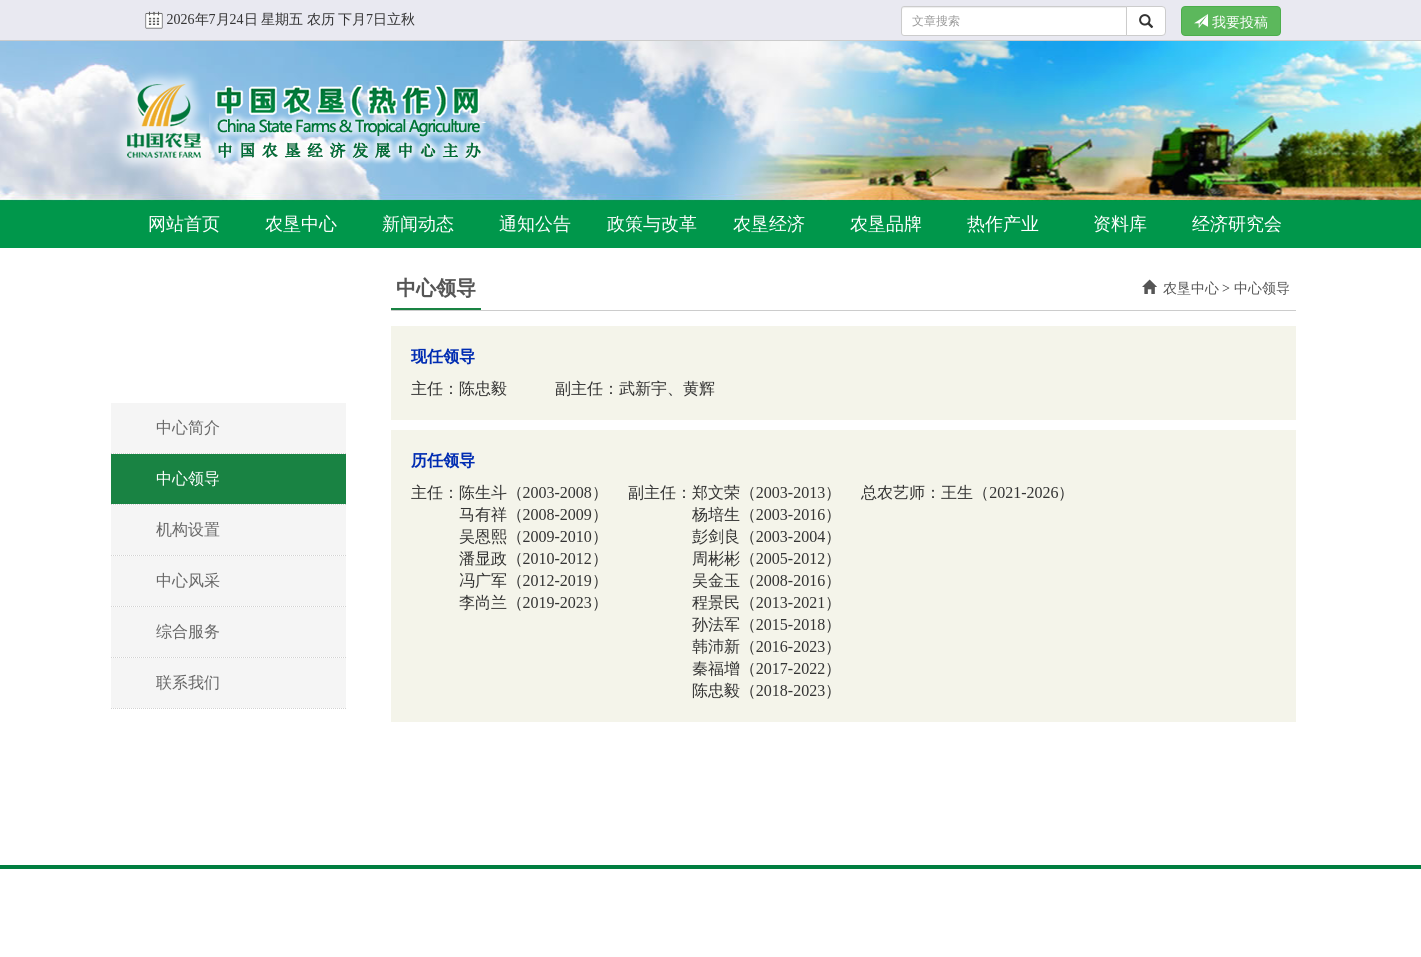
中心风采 (188, 580)
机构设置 (188, 529)
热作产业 (1003, 224)
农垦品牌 (886, 224)
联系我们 (188, 682)
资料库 (1120, 224)
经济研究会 (1237, 224)
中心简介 (188, 427)
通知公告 (535, 224)
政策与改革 (652, 224)
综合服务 (188, 631)
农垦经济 (769, 224)
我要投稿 (1231, 22)
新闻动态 (418, 224)
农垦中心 (301, 224)
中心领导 (188, 478)
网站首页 (184, 224)
